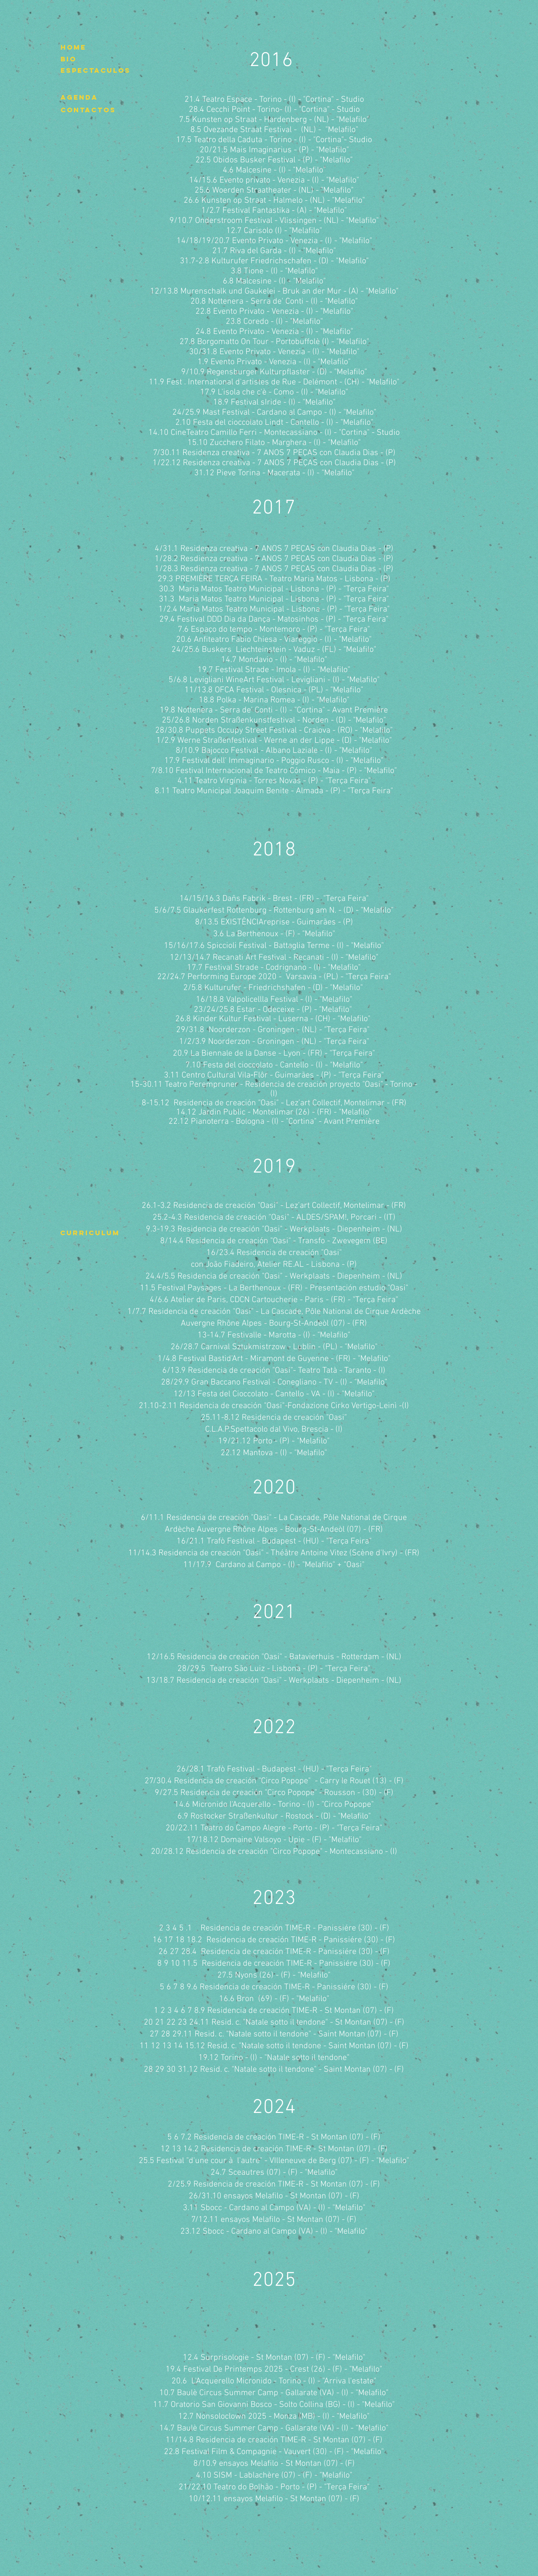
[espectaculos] (96, 70)
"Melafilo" (367, 2452)
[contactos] (88, 110)
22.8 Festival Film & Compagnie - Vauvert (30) (246, 2452)
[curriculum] (90, 1233)
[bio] (75, 59)
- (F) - (340, 2452)
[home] (75, 47)
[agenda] (79, 97)
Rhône (228, 1323)
